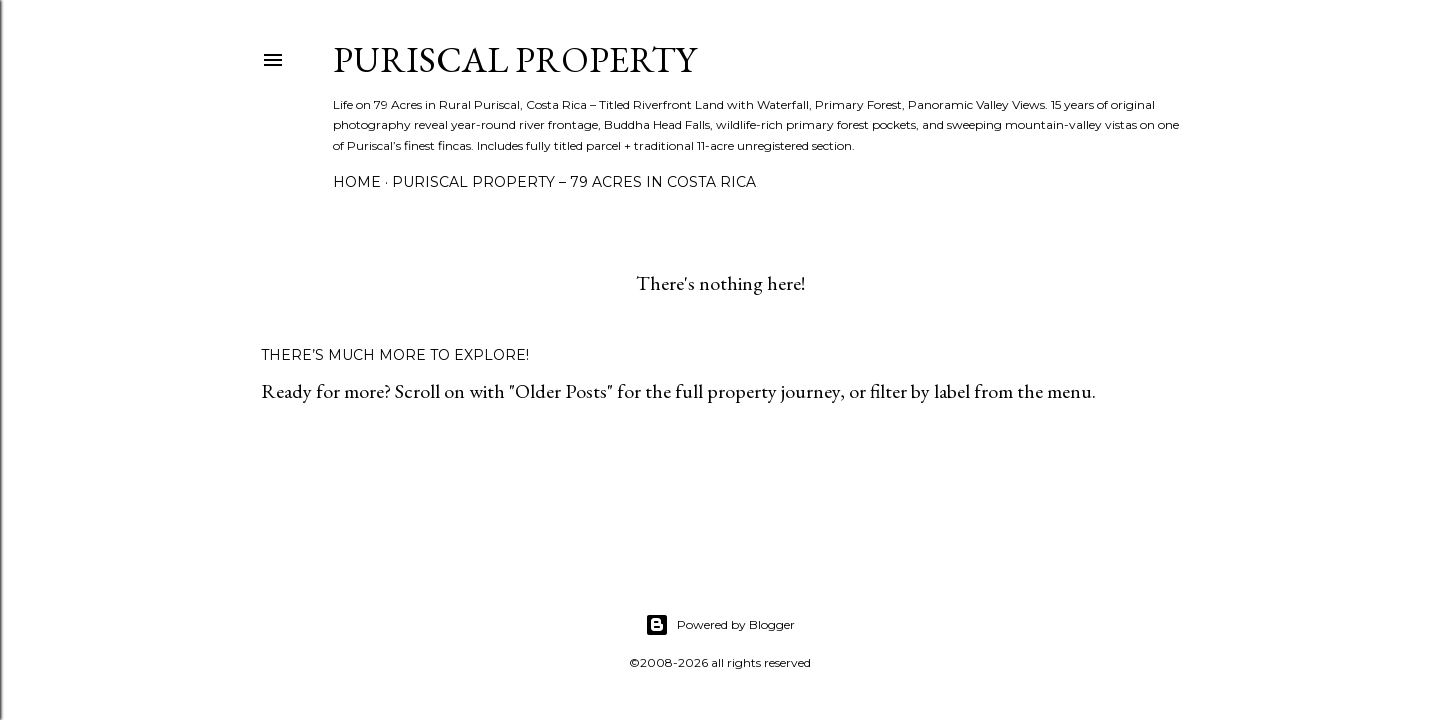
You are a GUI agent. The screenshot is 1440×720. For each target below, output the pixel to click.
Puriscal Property (514, 59)
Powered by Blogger (720, 625)
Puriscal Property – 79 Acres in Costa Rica (574, 182)
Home (357, 182)
